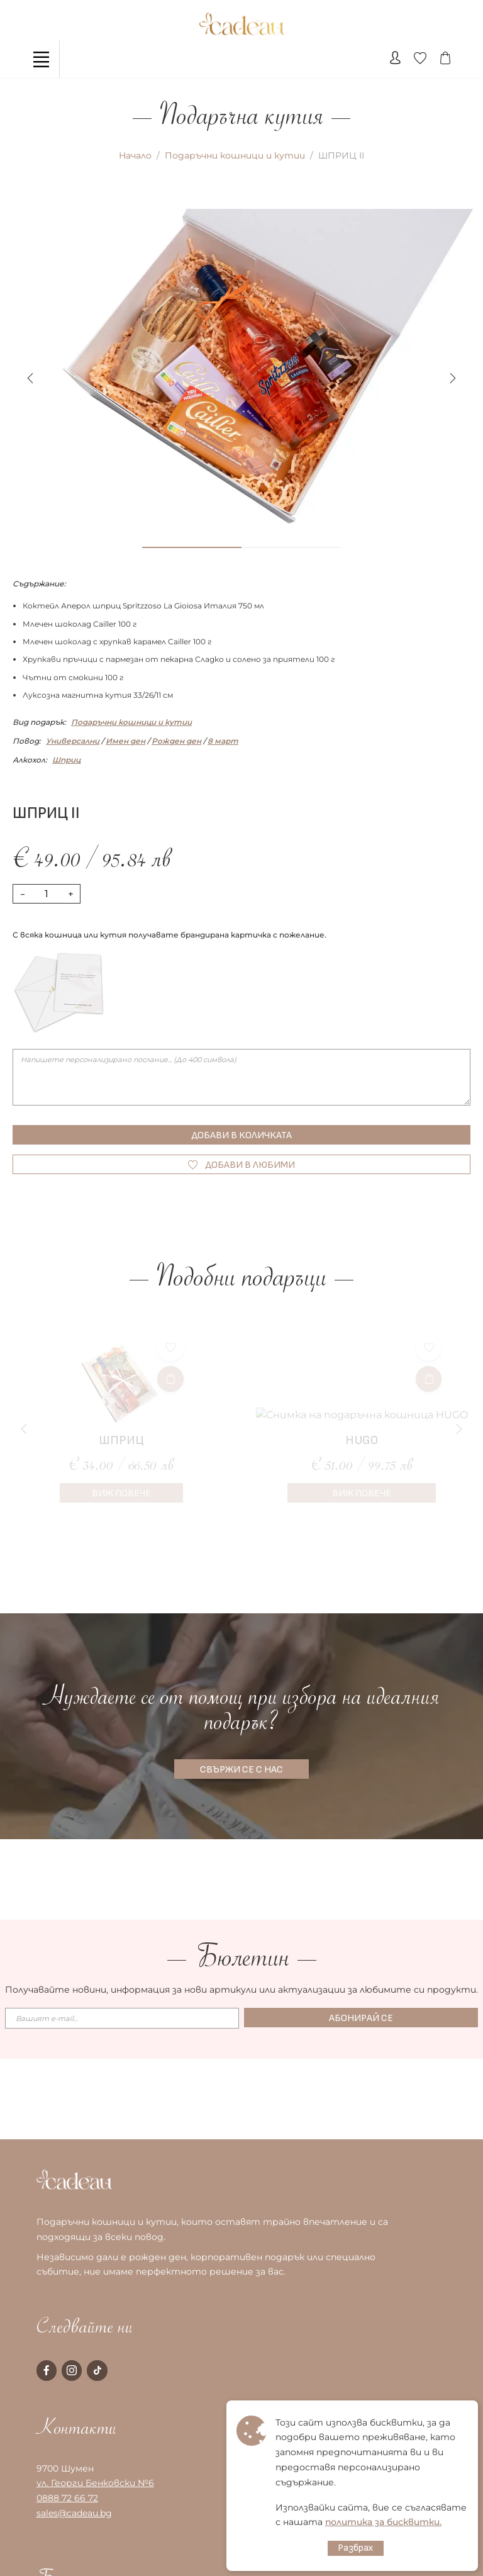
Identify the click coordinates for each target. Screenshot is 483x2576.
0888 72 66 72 (67, 2498)
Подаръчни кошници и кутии (235, 155)
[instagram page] (72, 2370)
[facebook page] (46, 2370)
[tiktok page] (97, 2370)
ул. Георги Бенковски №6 (95, 2483)
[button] (453, 378)
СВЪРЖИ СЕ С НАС (241, 1770)
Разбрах (356, 2548)
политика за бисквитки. (383, 2522)
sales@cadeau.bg (74, 2513)
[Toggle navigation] (41, 59)
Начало (135, 155)
